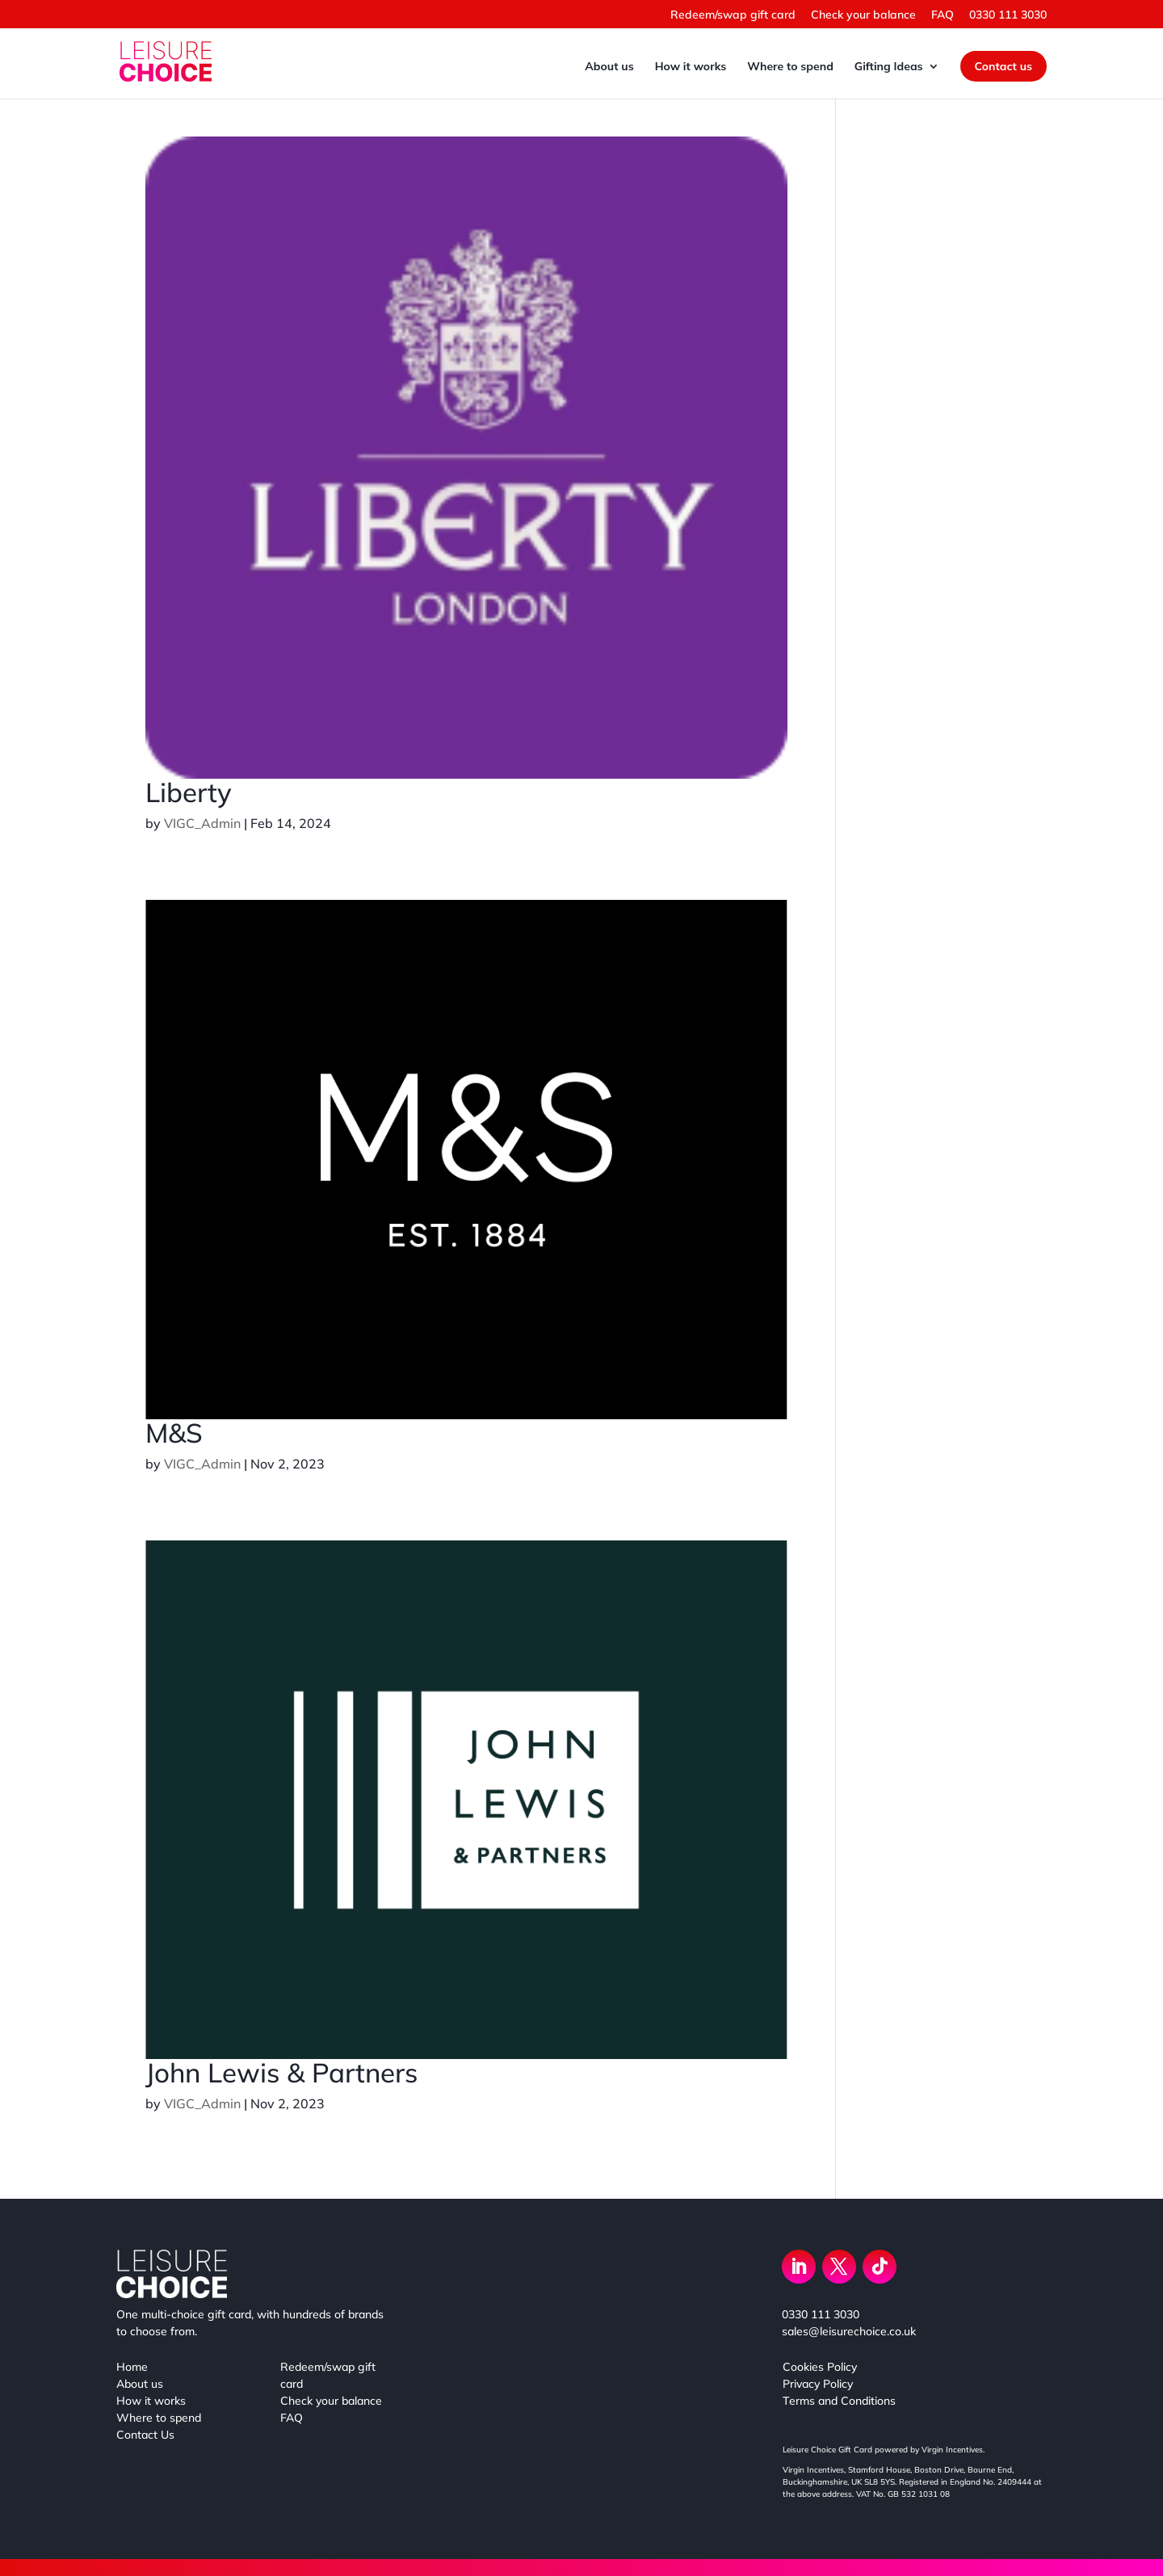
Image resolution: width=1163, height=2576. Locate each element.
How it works (691, 67)
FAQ (942, 15)
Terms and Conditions (839, 2400)
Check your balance (863, 15)
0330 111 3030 (1008, 15)
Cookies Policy (820, 2367)
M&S (174, 1432)
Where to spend (790, 67)
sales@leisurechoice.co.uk (849, 2331)
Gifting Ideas (888, 67)
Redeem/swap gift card (733, 15)
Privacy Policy (818, 2383)
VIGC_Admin (202, 823)
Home (132, 2367)
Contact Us (145, 2434)
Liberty (188, 792)
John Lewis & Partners (281, 2072)
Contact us (1003, 66)
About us (609, 67)
